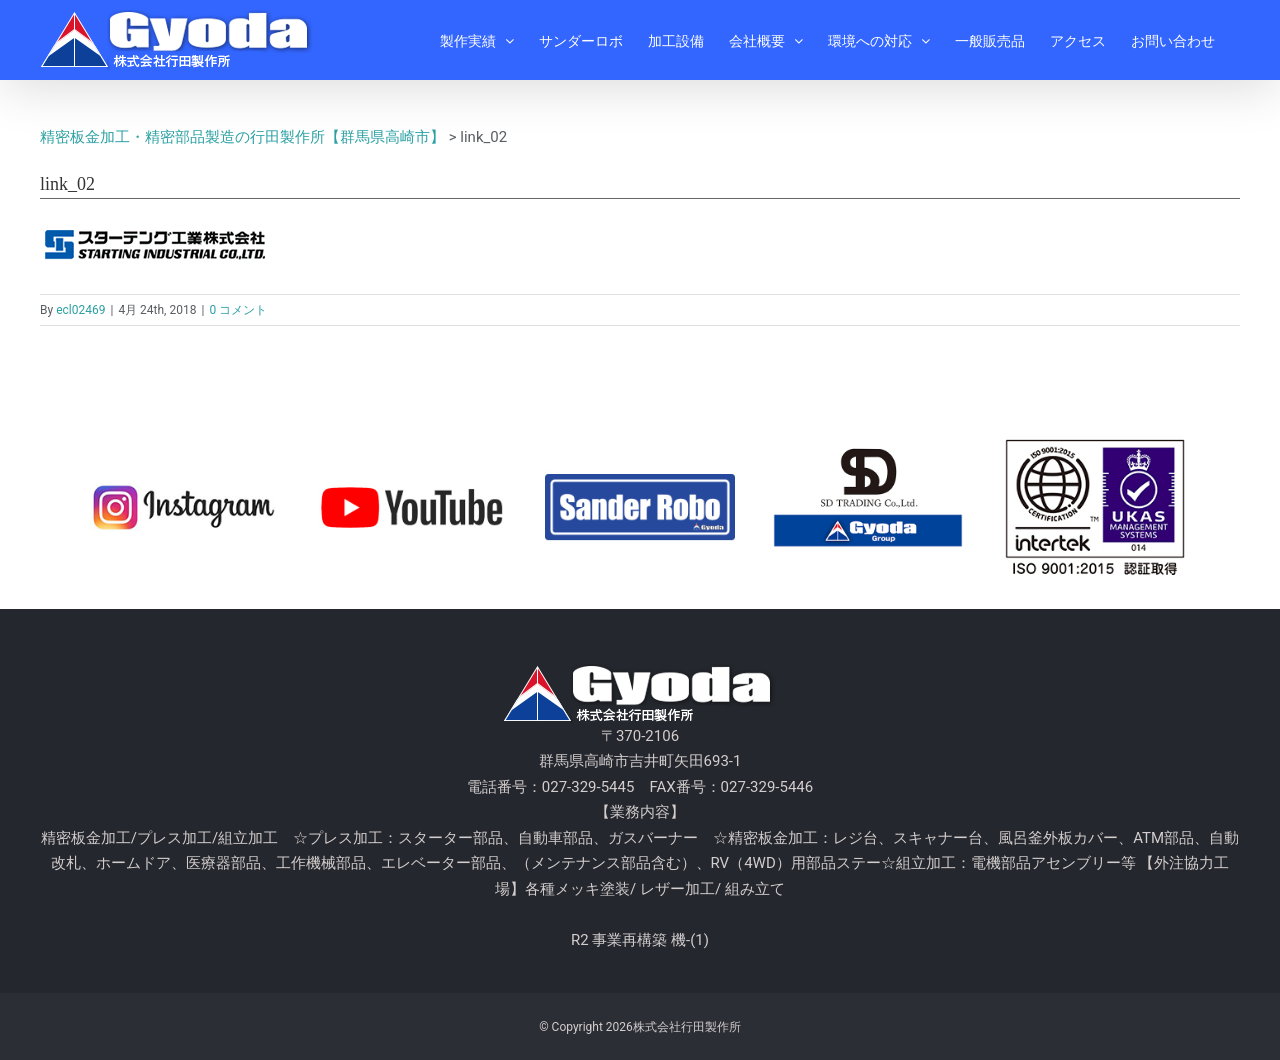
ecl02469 (80, 310)
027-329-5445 (588, 787)
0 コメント (238, 310)
